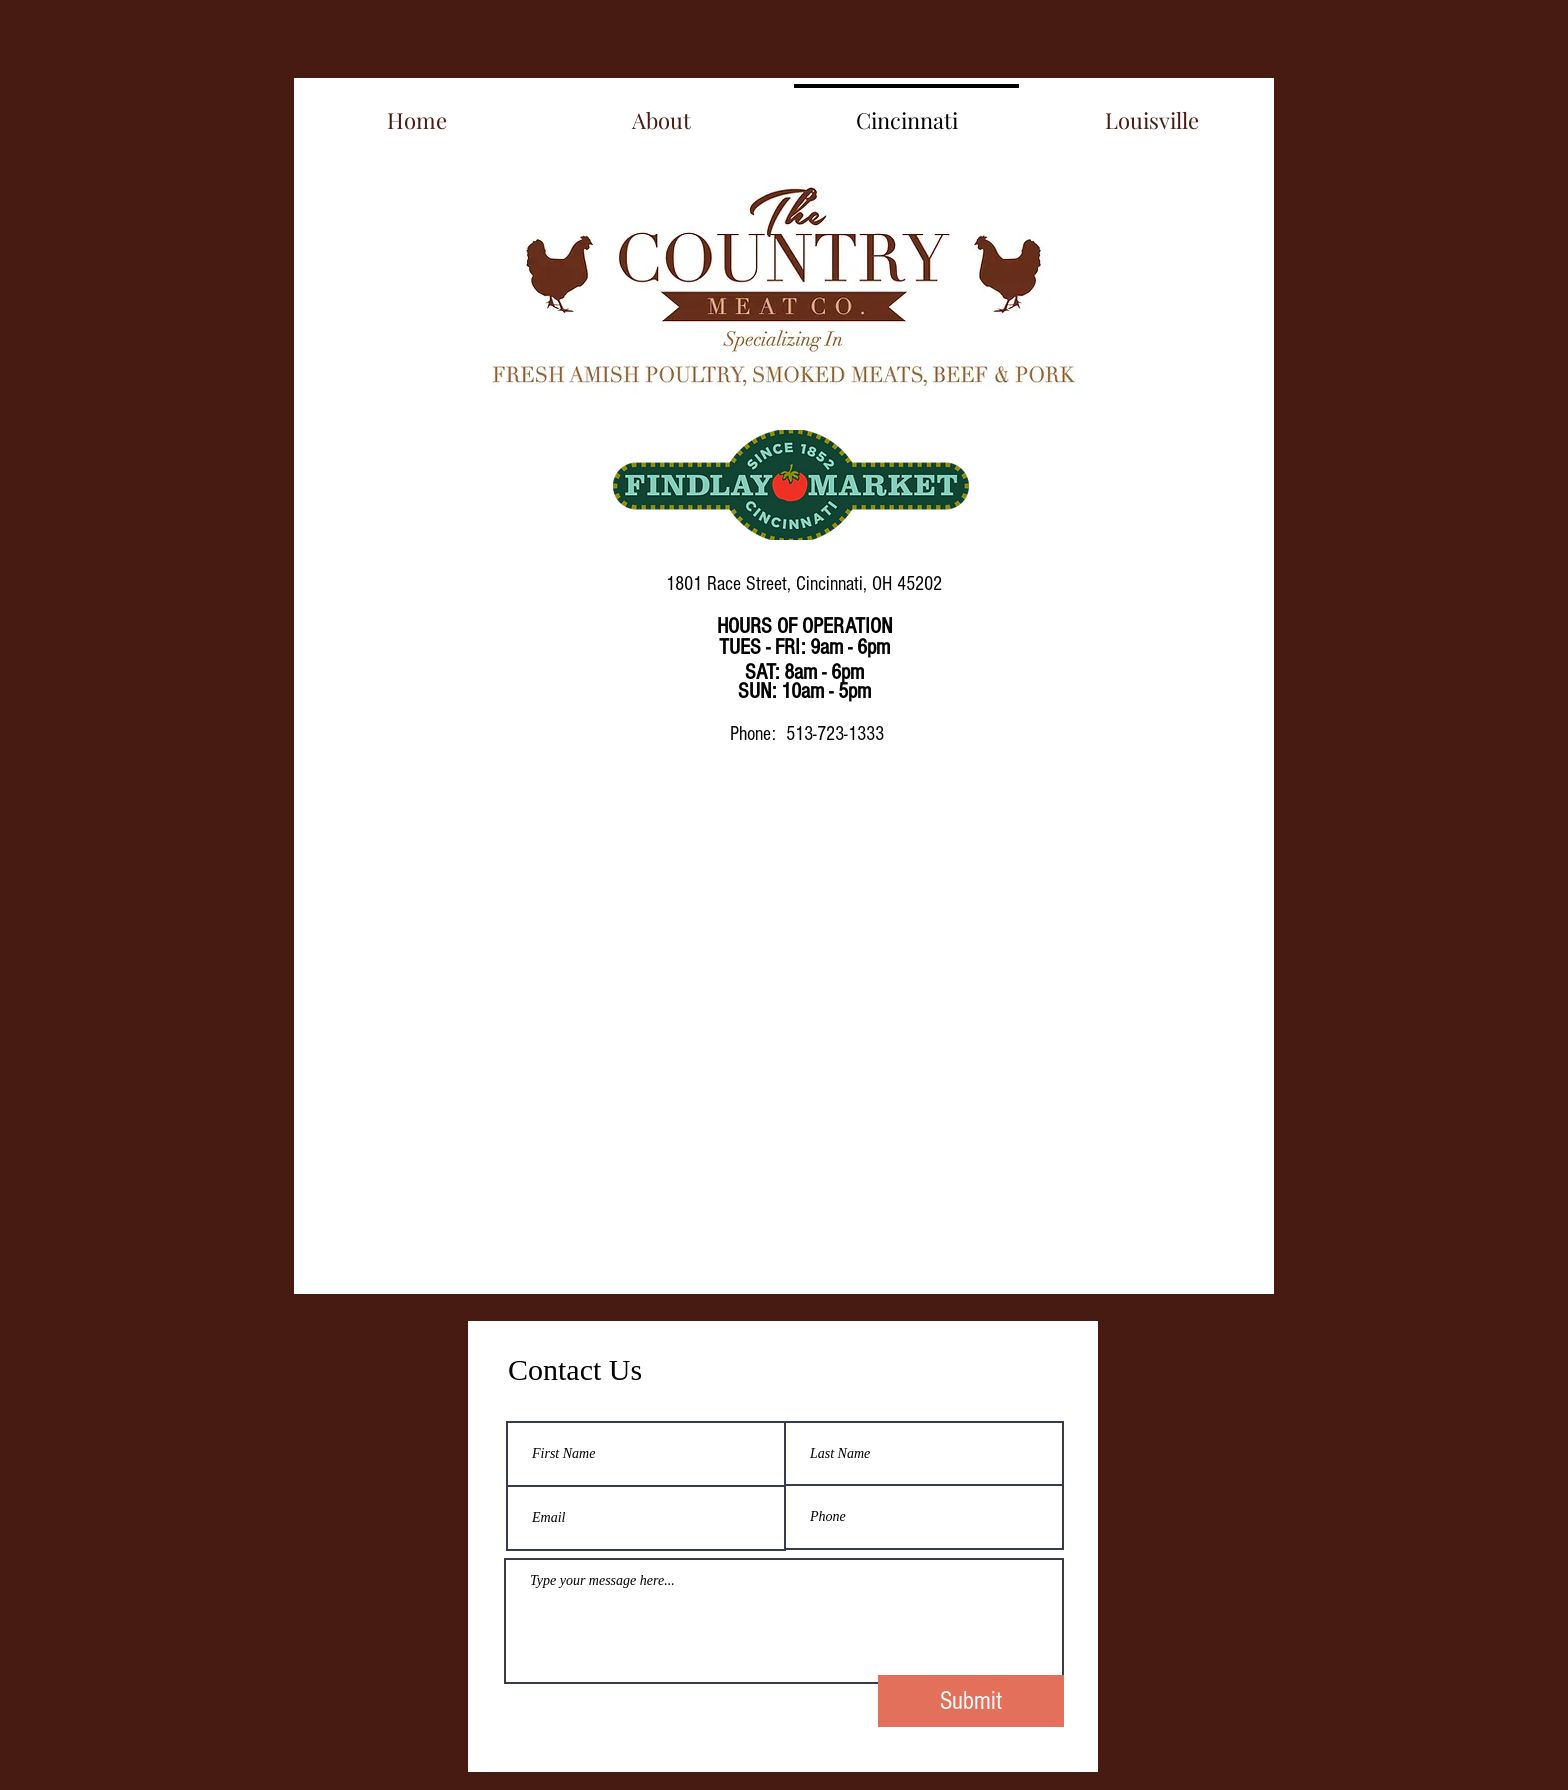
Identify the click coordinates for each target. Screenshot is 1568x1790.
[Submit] (971, 1701)
